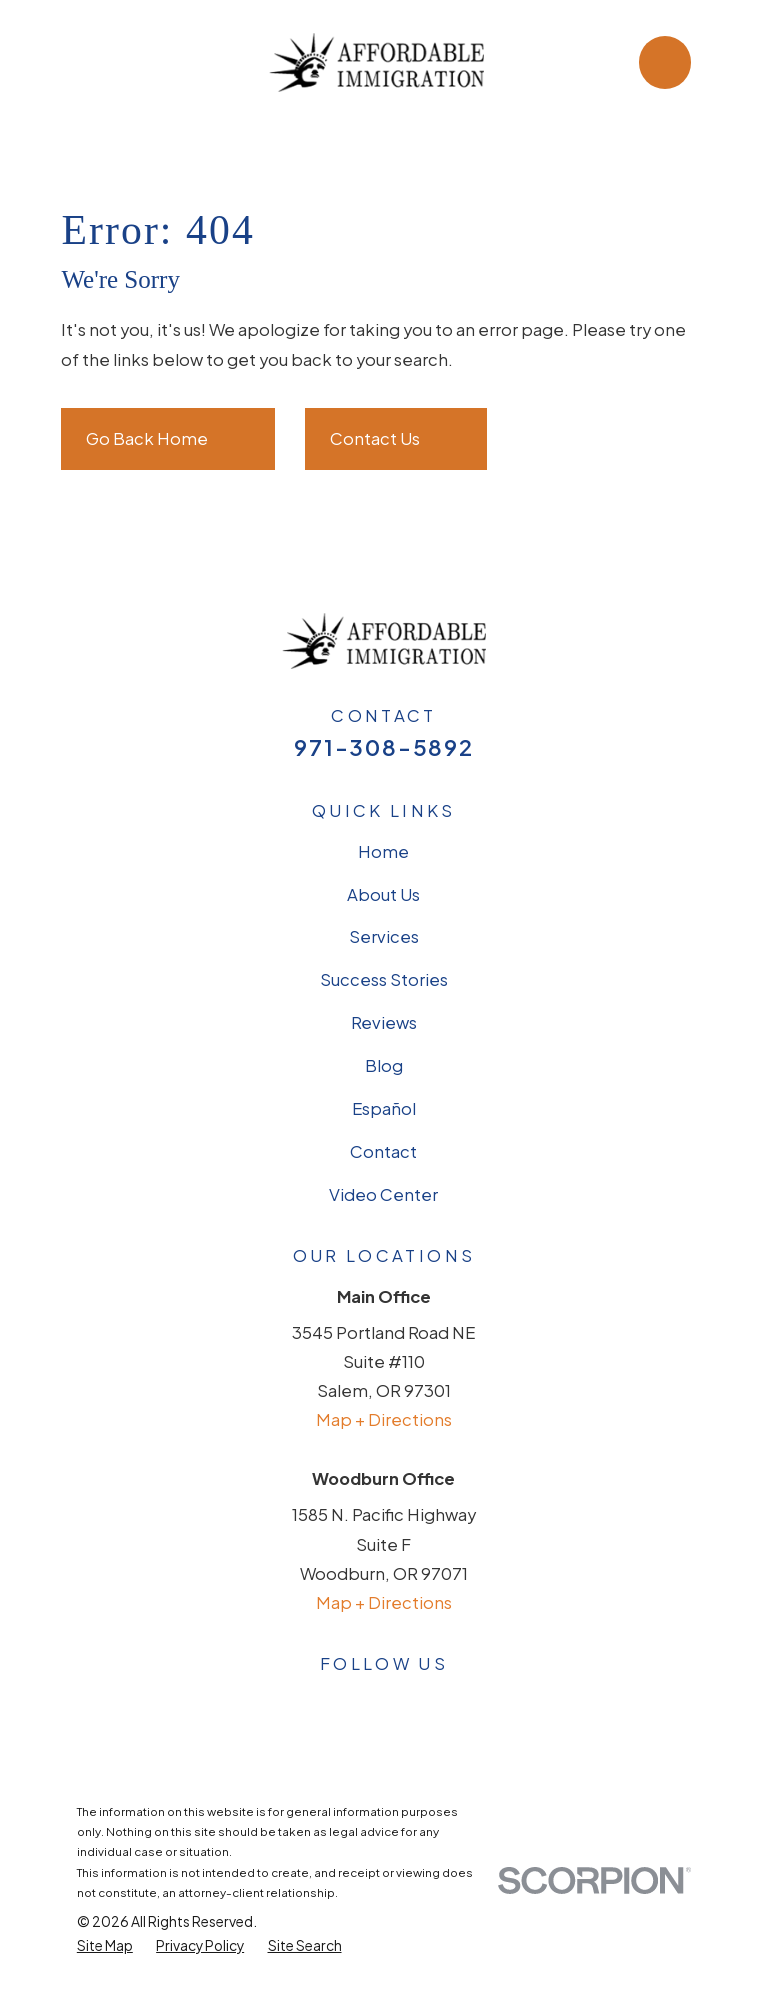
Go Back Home (168, 439)
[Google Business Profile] (277, 1701)
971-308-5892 (383, 747)
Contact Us (396, 439)
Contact (383, 1151)
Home (383, 851)
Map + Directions (384, 1419)
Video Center (383, 1194)
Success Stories (384, 979)
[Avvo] (383, 1701)
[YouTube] (489, 1701)
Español (384, 1108)
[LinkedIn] (436, 1701)
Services (384, 936)
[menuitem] (105, 1946)
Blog (384, 1065)
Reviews (384, 1022)
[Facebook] (330, 1701)
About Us (383, 894)
